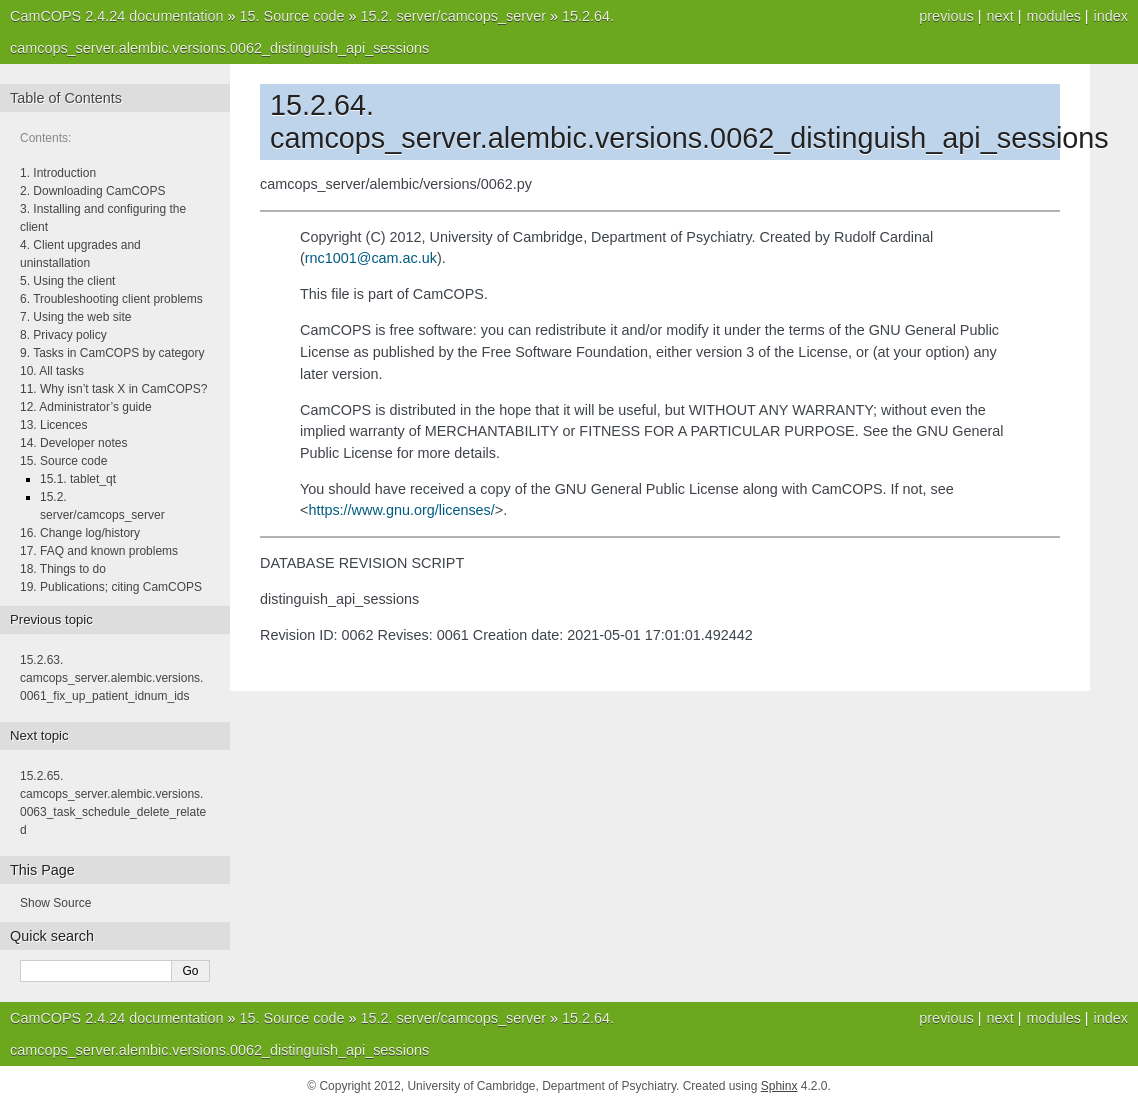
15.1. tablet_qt (78, 479)
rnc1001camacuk (371, 258)
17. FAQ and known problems (99, 551)
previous (946, 16)
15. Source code (63, 461)
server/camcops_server (453, 16)
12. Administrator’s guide (86, 407)
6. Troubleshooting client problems (111, 299)
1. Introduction (58, 173)
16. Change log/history (80, 533)
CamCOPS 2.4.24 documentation (117, 16)
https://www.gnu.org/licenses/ (401, 510)
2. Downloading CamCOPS (92, 191)
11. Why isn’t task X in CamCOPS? (113, 389)
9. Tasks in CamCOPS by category (112, 353)
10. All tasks (52, 371)
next (999, 16)
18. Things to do (63, 569)
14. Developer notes (73, 443)
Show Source (55, 903)
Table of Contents (66, 98)
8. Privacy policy (63, 335)
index (1111, 16)
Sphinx (779, 1086)
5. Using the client (67, 281)
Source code (292, 16)
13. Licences (53, 425)
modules (1053, 16)
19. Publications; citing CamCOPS (111, 587)
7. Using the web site (75, 317)
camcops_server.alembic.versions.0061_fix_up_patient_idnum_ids (111, 678)
